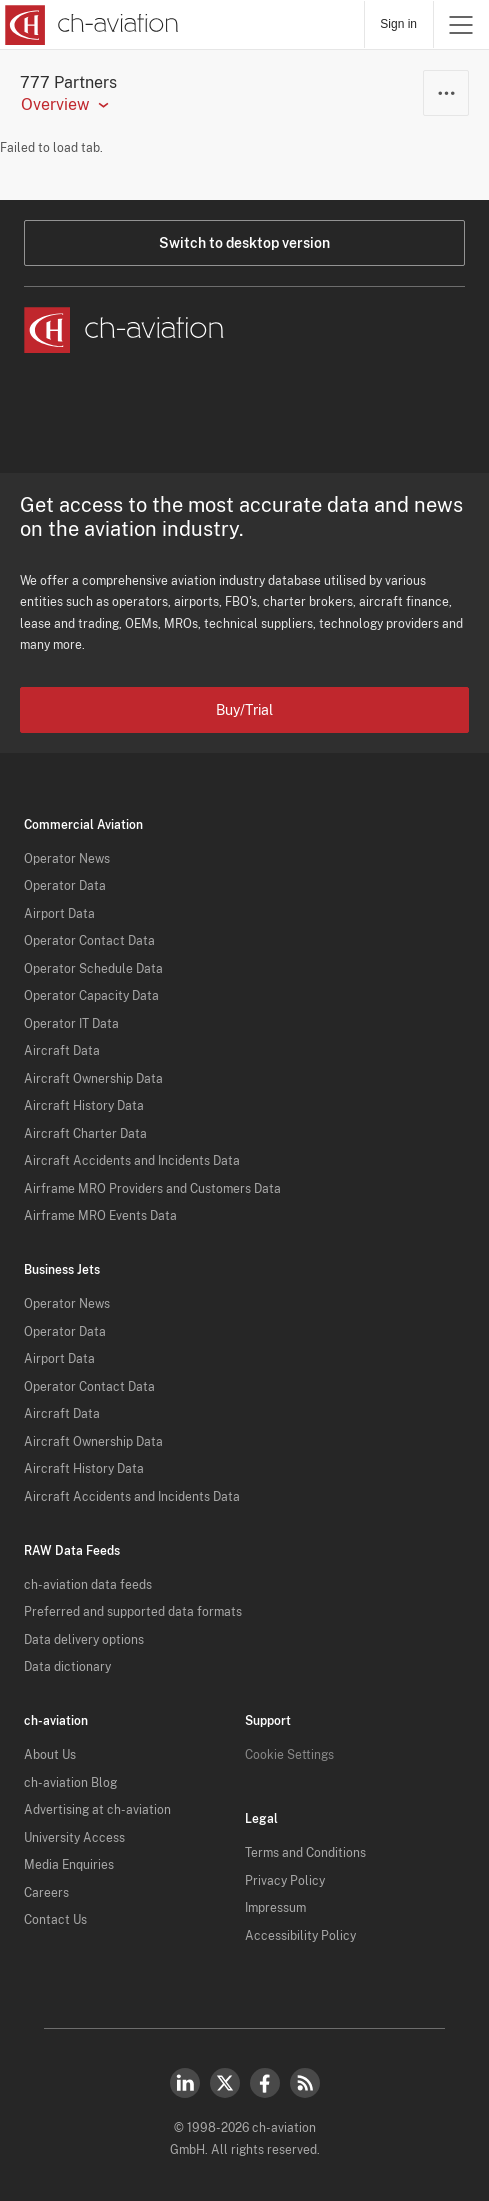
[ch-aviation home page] (89, 25)
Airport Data (59, 914)
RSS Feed (305, 2083)
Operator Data (65, 886)
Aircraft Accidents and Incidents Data (132, 1161)
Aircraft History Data (84, 1106)
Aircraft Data (62, 1051)
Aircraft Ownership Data (93, 1079)
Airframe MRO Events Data (100, 1216)
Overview (55, 105)
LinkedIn (185, 2083)
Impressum (275, 1908)
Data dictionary (67, 1667)
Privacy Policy (285, 1881)
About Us (50, 1755)
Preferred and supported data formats (133, 1612)
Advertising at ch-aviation (97, 1810)
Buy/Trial (244, 710)
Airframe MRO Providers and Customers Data (152, 1189)
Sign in (398, 24)
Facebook (265, 2083)
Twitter (225, 2083)
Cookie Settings (289, 1755)
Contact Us (55, 1920)
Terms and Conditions (305, 1853)
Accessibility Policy (300, 1936)
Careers (46, 1893)
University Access (74, 1838)
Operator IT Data (71, 1024)
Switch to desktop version (244, 243)
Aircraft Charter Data (85, 1134)
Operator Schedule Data (93, 969)
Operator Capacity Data (91, 996)
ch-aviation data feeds (88, 1585)
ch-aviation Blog (70, 1783)
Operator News (67, 859)
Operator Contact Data (89, 941)
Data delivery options (84, 1640)
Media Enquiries (69, 1865)
